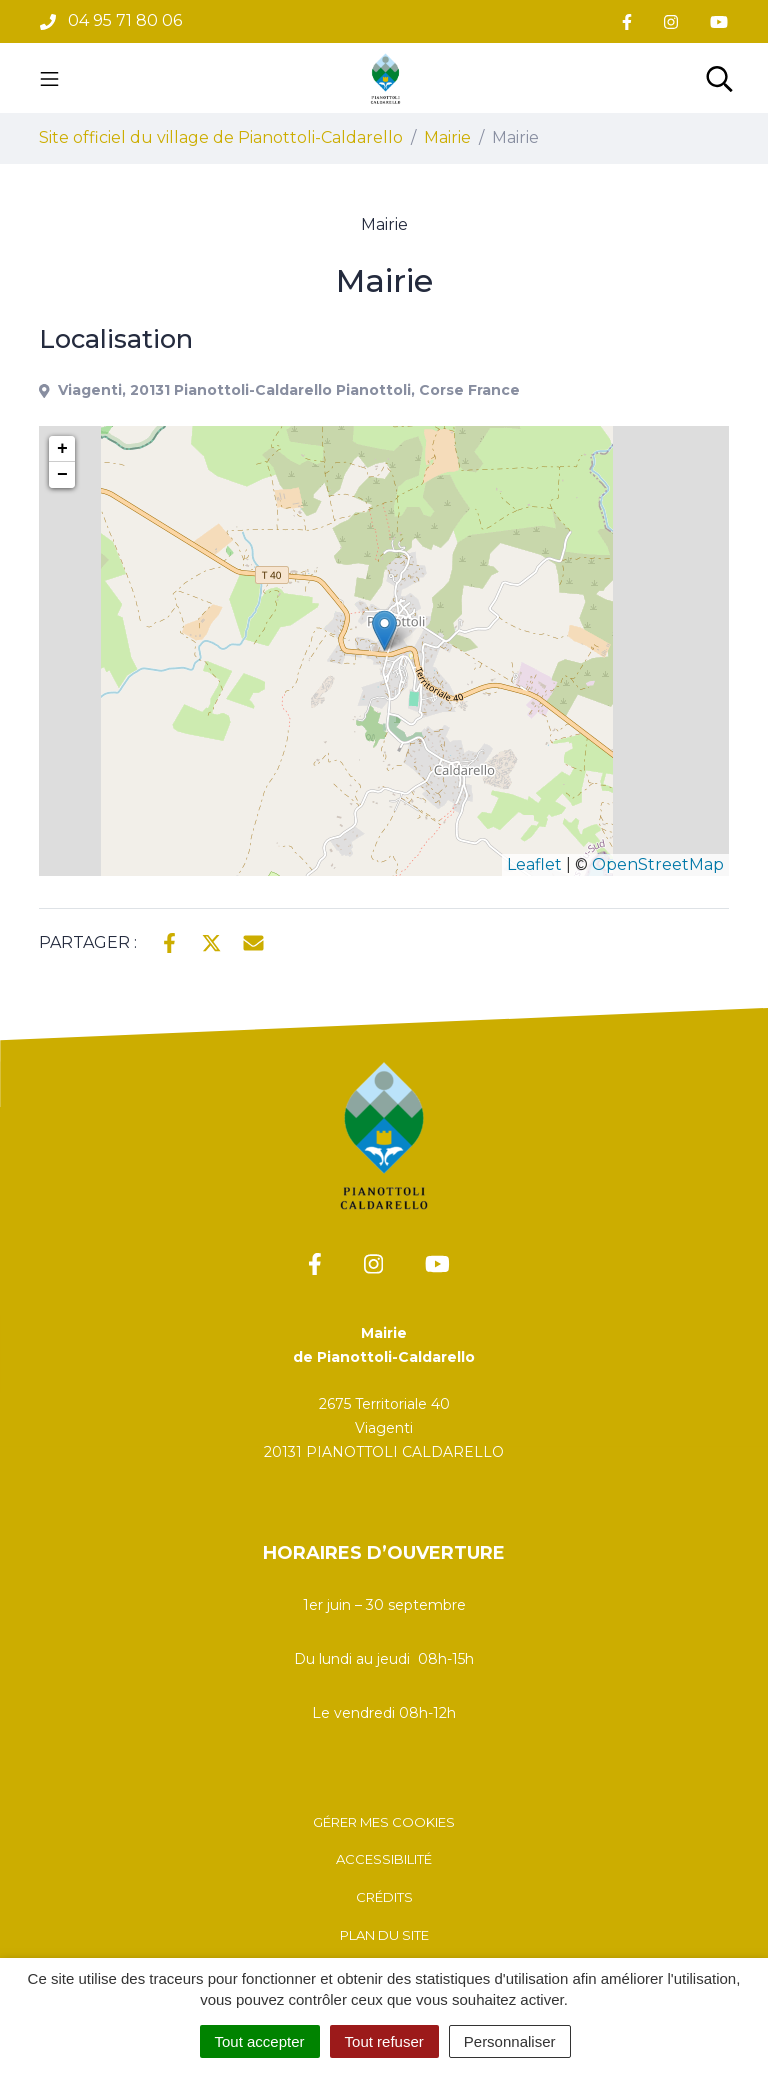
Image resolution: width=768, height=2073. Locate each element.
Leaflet (534, 864)
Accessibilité (384, 1859)
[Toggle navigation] (49, 78)
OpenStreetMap (658, 864)
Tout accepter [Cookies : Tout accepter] (260, 2041)
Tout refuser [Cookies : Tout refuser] (384, 2041)
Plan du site (384, 1935)
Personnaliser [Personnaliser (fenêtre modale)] (510, 2041)
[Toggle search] (719, 78)
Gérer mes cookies (384, 1822)
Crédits (384, 1897)
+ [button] (62, 449)
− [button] (62, 475)
